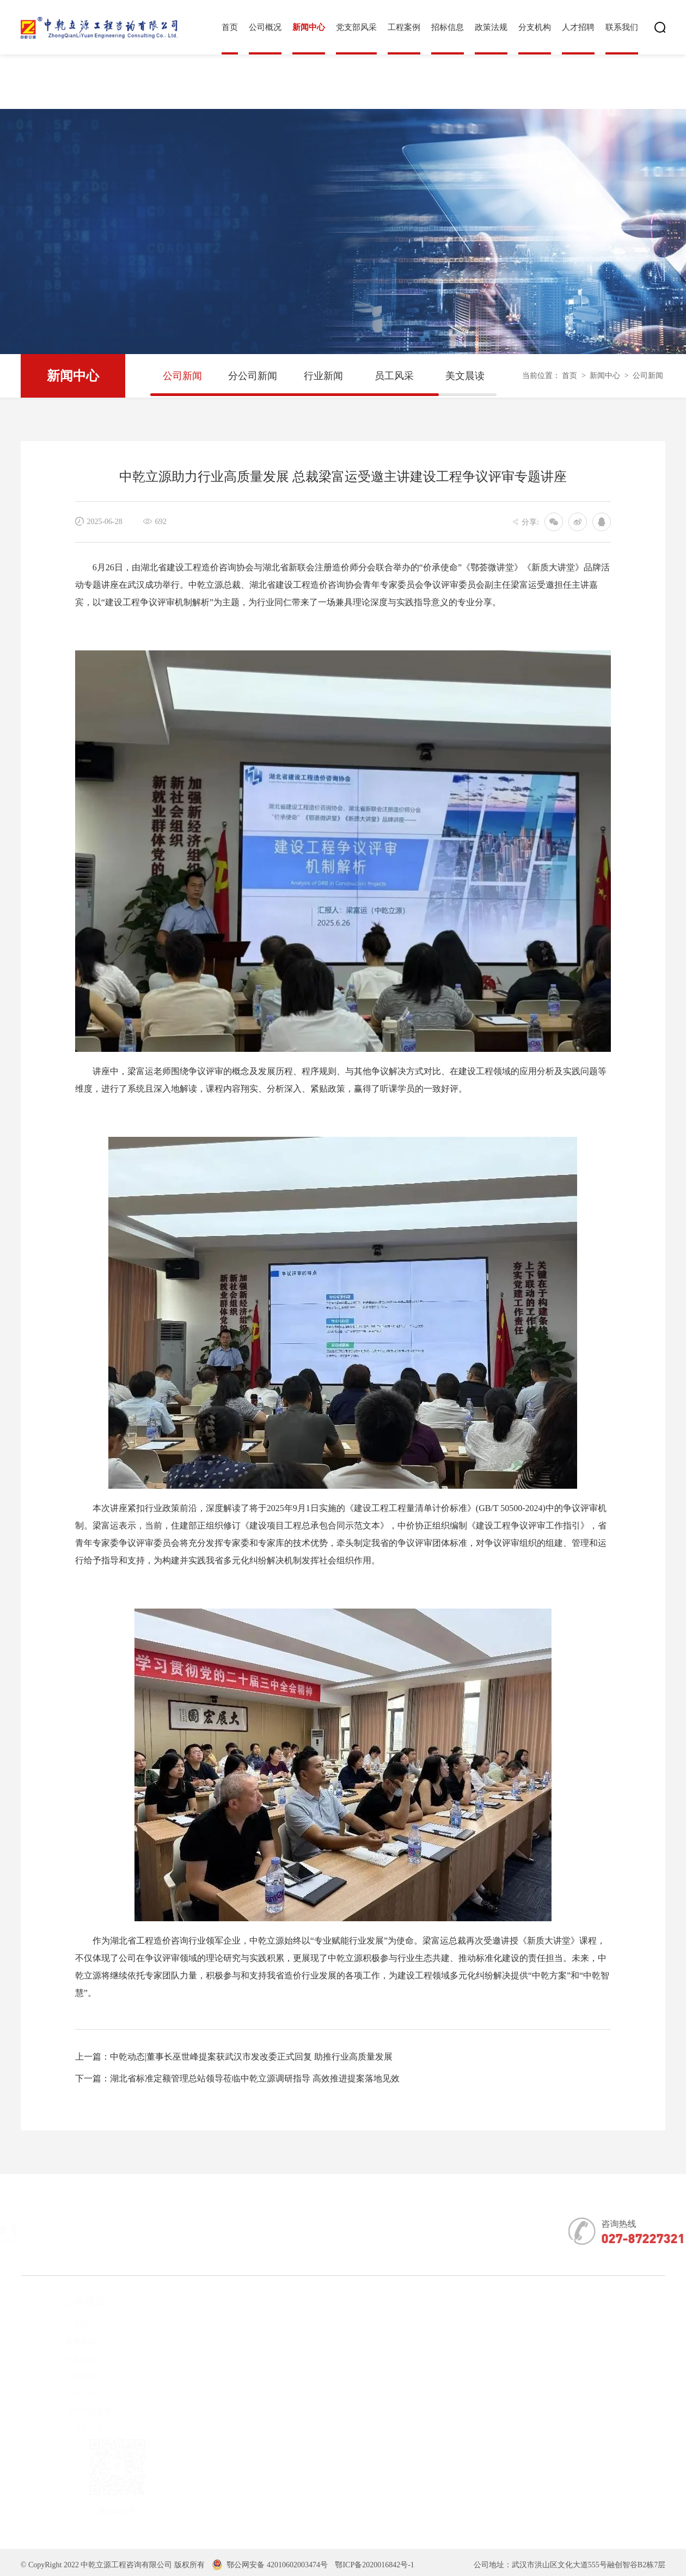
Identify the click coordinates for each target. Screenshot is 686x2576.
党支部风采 (356, 27)
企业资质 (65, 2359)
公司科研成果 (72, 2411)
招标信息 (447, 27)
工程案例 (404, 27)
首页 (230, 27)
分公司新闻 (252, 375)
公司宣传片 (69, 2429)
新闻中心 (308, 27)
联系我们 (621, 27)
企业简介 (65, 2324)
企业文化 (65, 2394)
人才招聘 (578, 27)
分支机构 (534, 27)
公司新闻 (182, 375)
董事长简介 (69, 2341)
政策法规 (491, 27)
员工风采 (394, 375)
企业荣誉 (65, 2376)
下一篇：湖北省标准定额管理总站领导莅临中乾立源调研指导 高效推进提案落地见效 (237, 2078)
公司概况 (265, 27)
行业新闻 (323, 375)
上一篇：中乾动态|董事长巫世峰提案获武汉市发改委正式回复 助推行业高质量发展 (234, 2056)
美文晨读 (465, 375)
